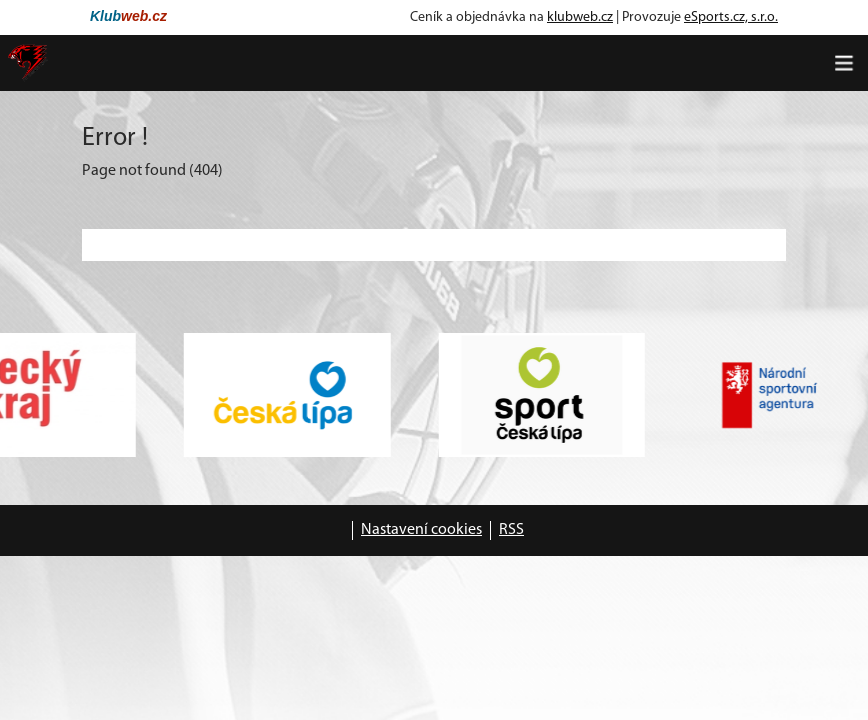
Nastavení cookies (421, 530)
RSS (511, 530)
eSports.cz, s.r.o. (731, 17)
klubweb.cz (580, 17)
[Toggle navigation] (844, 63)
